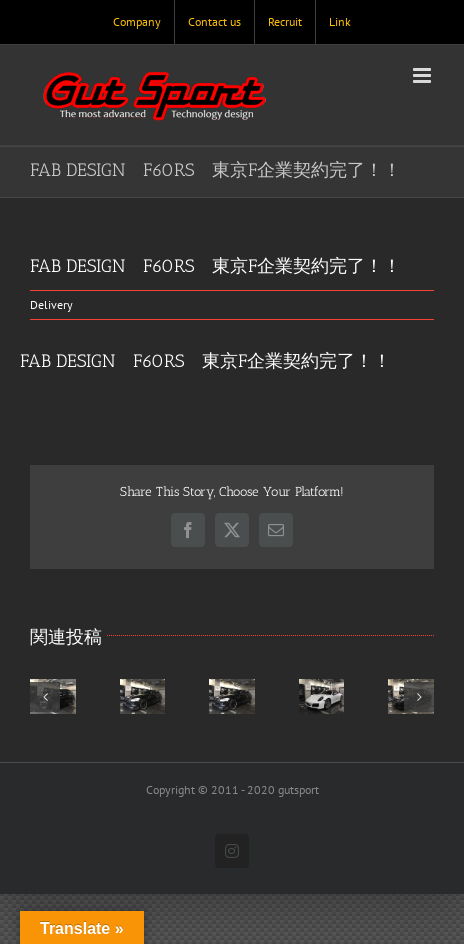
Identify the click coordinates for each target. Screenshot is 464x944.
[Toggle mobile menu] (423, 75)
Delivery (51, 304)
